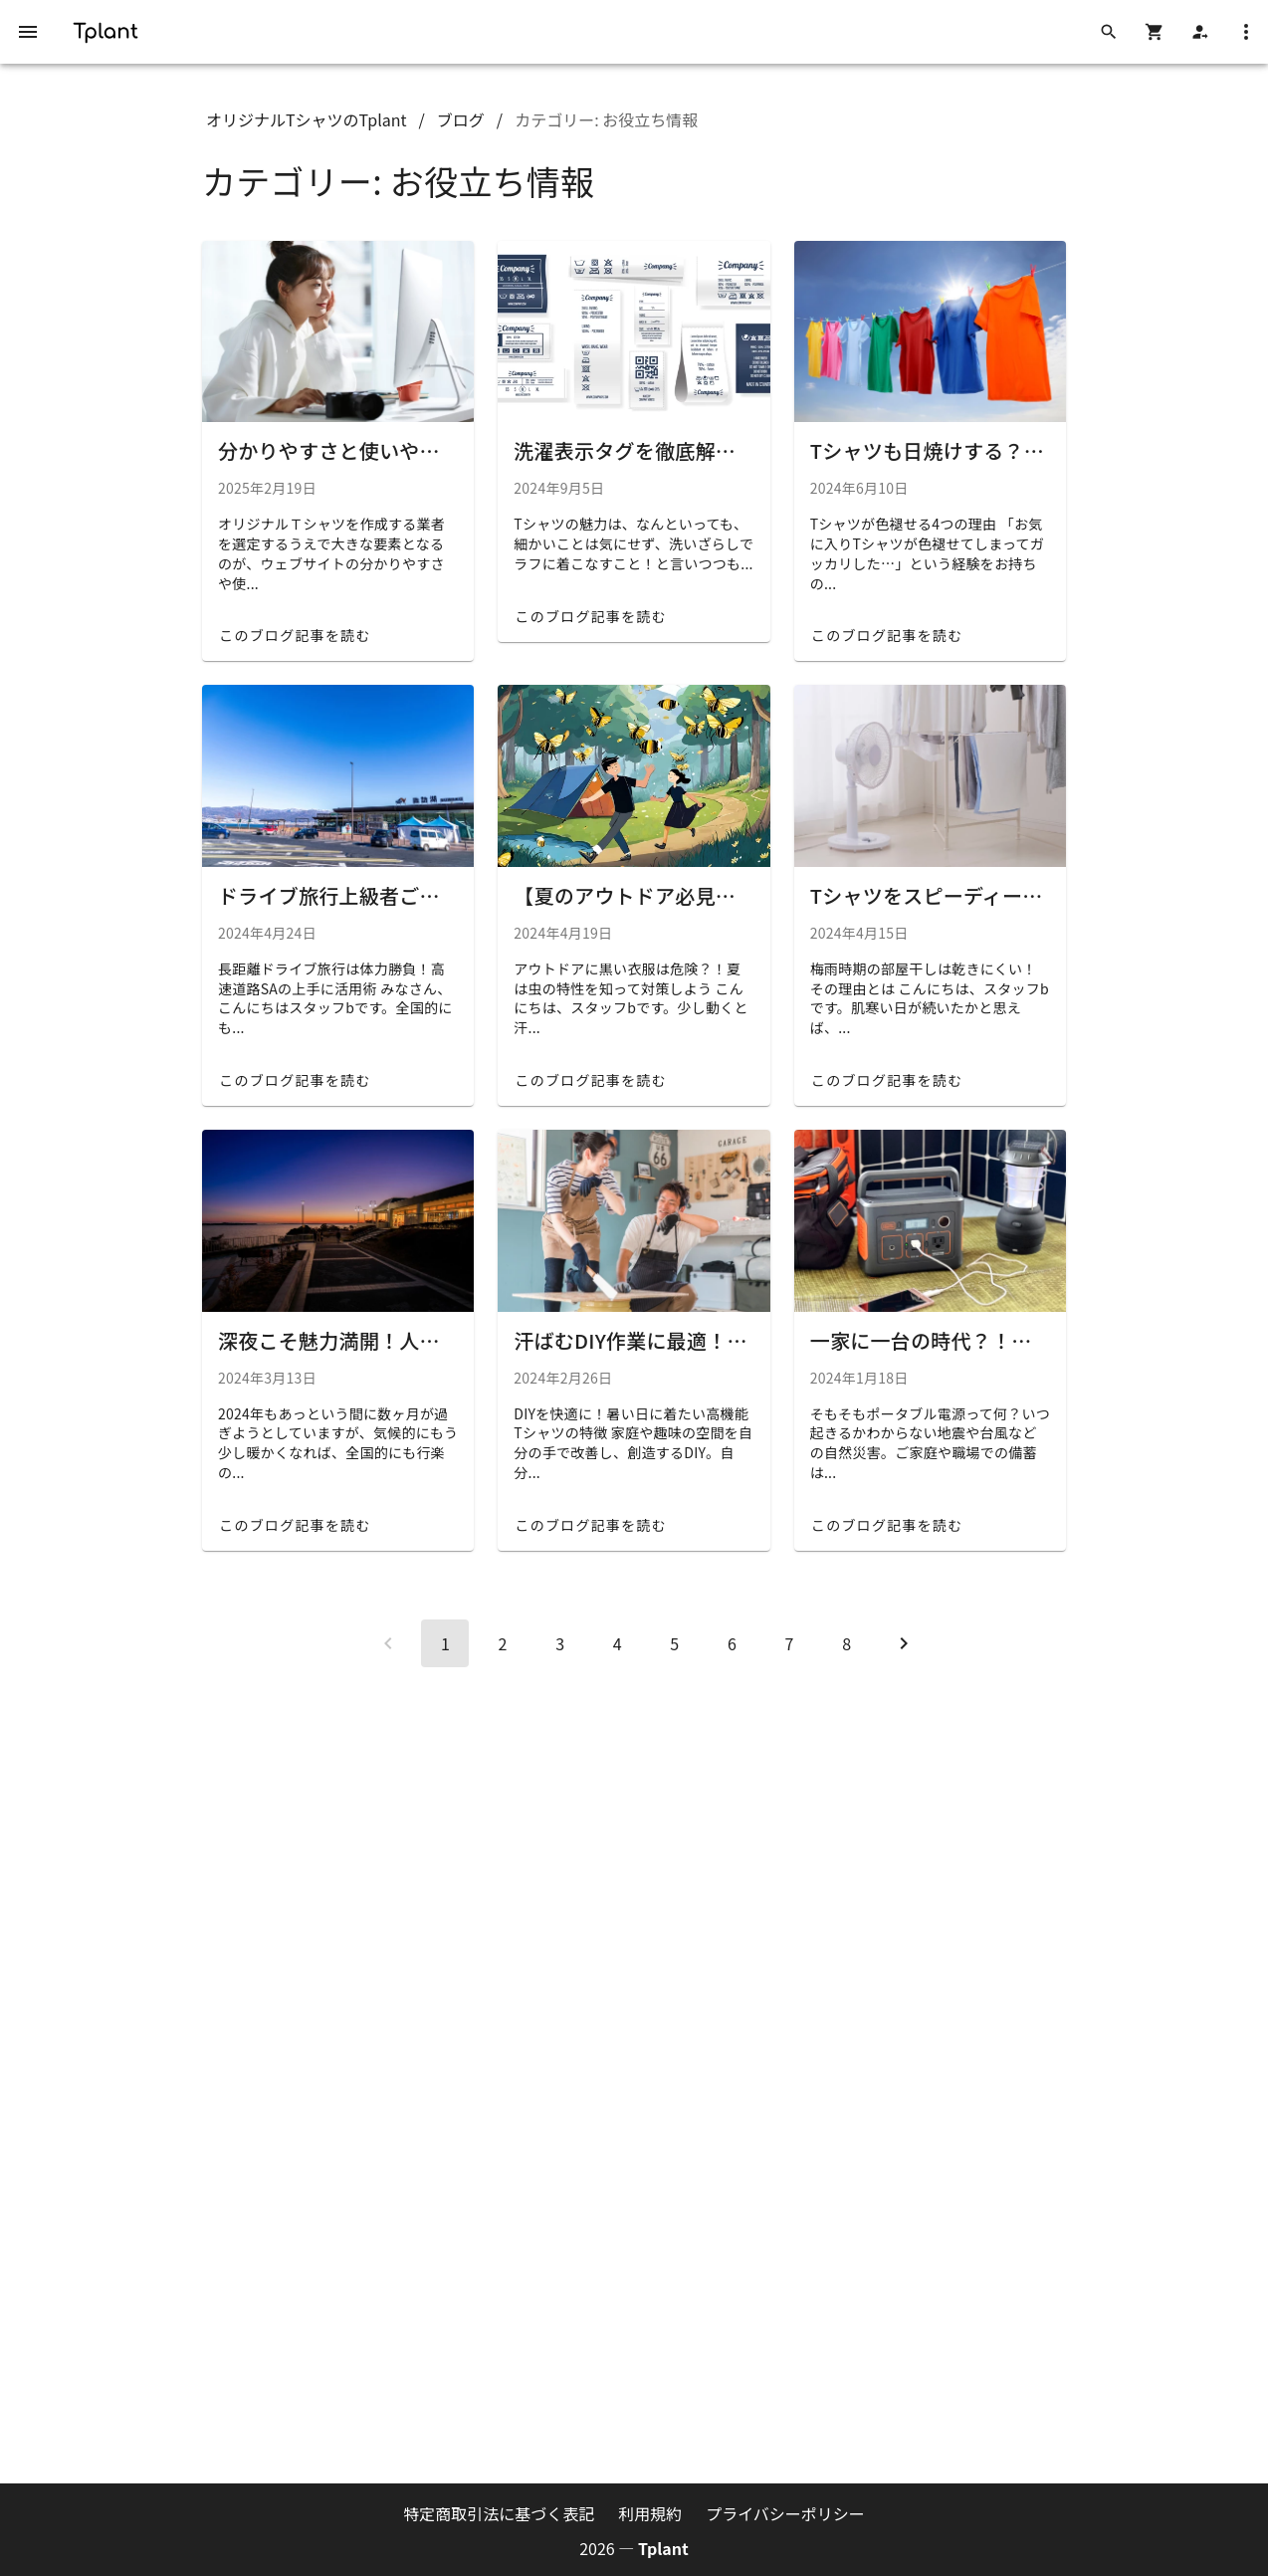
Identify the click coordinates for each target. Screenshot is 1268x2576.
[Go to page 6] (731, 1643)
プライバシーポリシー (785, 2513)
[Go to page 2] (503, 1643)
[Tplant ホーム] (105, 29)
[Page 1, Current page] (445, 1643)
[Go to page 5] (675, 1643)
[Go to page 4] (617, 1643)
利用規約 (650, 2513)
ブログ (461, 119)
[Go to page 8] (847, 1643)
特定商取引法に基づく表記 (498, 2513)
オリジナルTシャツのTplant (306, 119)
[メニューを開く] (28, 32)
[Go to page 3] (560, 1643)
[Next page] (904, 1643)
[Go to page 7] (789, 1643)
